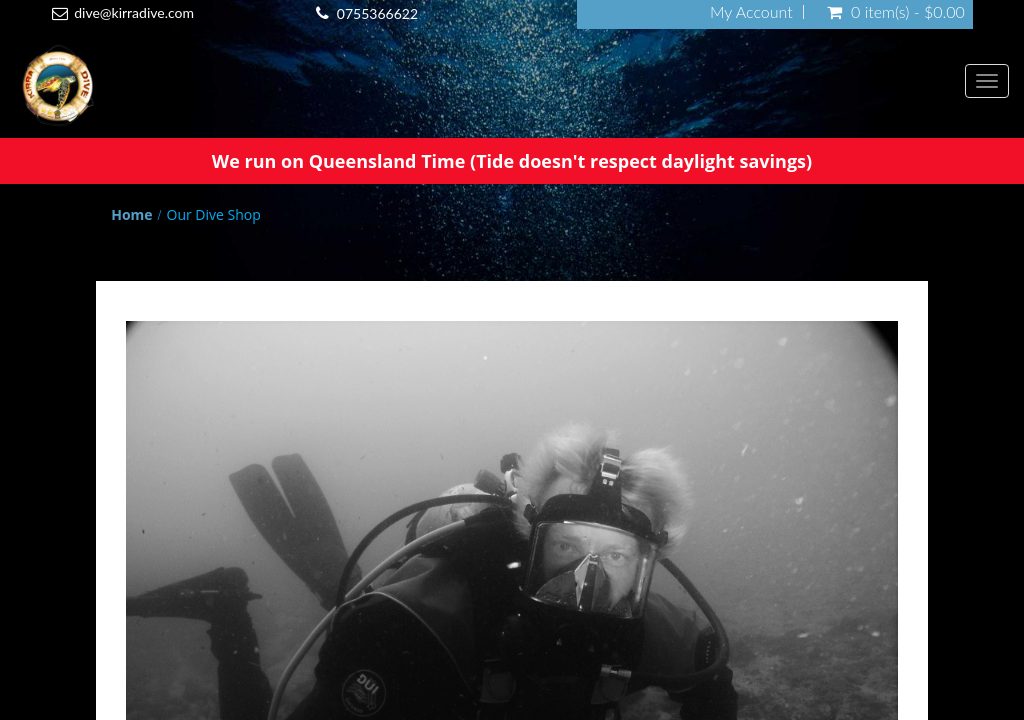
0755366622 (377, 13)
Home (131, 214)
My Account (751, 12)
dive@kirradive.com (134, 12)
